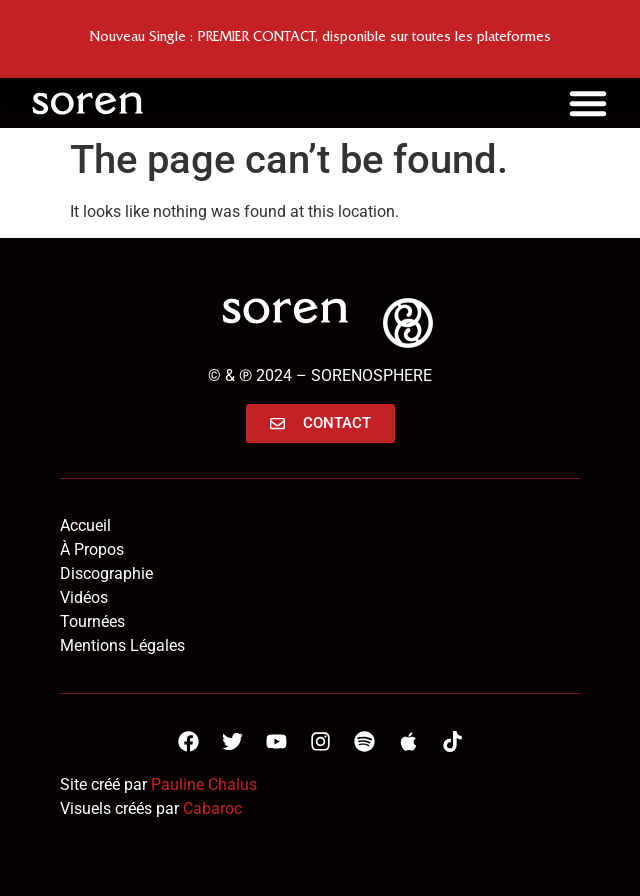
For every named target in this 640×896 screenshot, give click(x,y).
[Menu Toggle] (588, 103)
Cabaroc (212, 808)
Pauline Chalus (204, 784)
